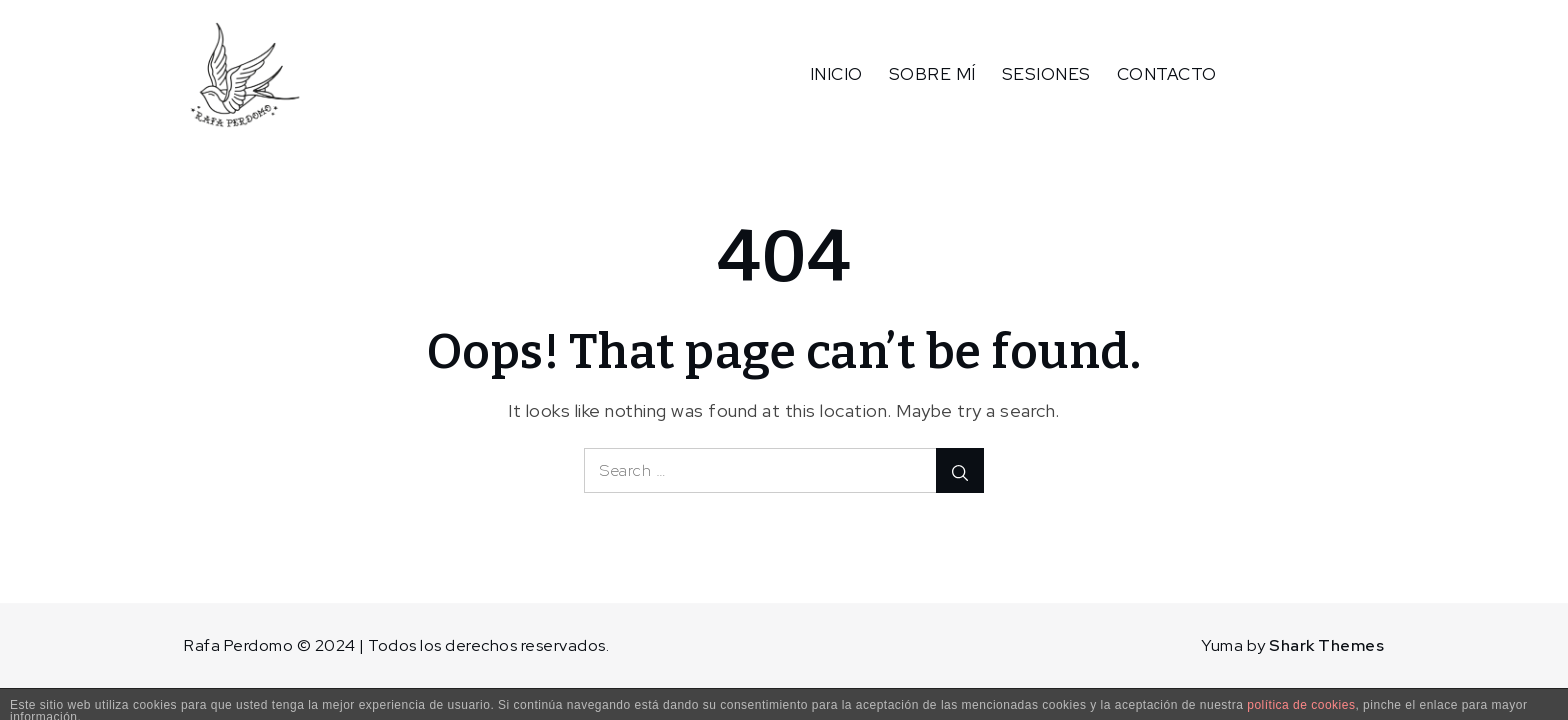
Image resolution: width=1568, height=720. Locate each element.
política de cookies (1301, 705)
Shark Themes (1326, 645)
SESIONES (1046, 74)
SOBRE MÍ (932, 74)
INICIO (836, 74)
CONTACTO (1167, 74)
